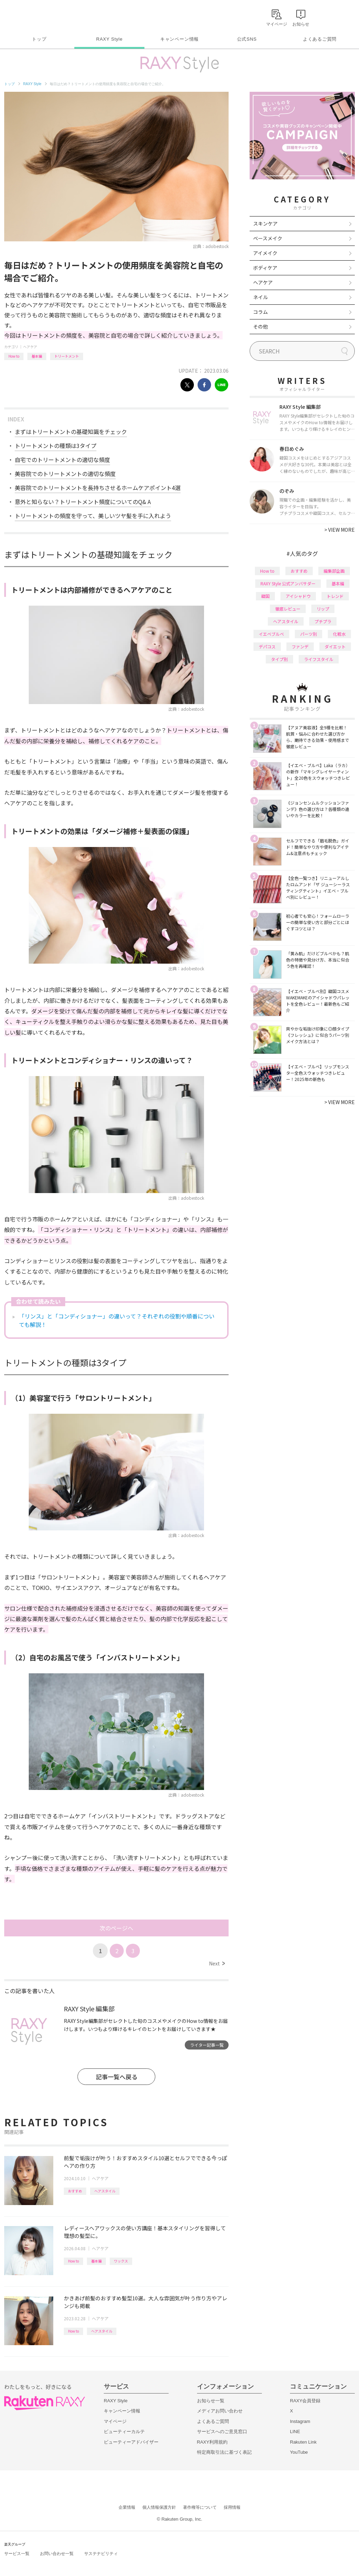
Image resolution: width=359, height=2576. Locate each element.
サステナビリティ (101, 2553)
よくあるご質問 (320, 39)
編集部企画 (334, 571)
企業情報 (126, 2507)
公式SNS (247, 39)
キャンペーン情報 (179, 39)
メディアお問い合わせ (220, 2410)
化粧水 (339, 634)
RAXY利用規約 (212, 2442)
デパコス (267, 646)
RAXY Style (109, 39)
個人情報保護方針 (159, 2507)
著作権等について (200, 2507)
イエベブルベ (271, 634)
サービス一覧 (16, 2553)
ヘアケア (30, 346)
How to (13, 356)
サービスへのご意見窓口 (222, 2431)
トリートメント (66, 356)
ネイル (260, 297)
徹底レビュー (287, 609)
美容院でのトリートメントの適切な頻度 (65, 473)
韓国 (265, 596)
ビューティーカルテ (124, 2431)
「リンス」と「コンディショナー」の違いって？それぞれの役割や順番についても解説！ (117, 1320)
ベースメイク (267, 238)
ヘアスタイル (104, 2190)
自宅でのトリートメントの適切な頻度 (62, 459)
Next (217, 1963)
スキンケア (265, 223)
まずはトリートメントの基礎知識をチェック (71, 431)
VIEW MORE (339, 529)
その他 (260, 326)
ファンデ (300, 646)
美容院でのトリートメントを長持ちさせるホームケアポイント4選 (98, 487)
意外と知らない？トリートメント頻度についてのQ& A (83, 501)
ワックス (121, 2261)
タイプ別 (279, 659)
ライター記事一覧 (207, 2045)
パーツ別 (308, 634)
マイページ (115, 2421)
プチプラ (322, 621)
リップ (323, 609)
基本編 (37, 356)
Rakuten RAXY (35, 16)
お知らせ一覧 (210, 2400)
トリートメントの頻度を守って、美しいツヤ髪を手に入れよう (93, 515)
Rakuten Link (303, 2442)
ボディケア (265, 267)
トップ (39, 39)
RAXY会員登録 (305, 2400)
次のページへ (116, 1928)
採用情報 (232, 2507)
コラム (260, 311)
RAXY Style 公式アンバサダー (288, 583)
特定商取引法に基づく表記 (224, 2452)
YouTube (299, 2452)
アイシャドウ (298, 596)
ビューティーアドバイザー (131, 2442)
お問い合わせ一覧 (57, 2553)
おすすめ (75, 2190)
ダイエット (335, 646)
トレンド (335, 596)
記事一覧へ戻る (116, 2076)
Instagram (300, 2421)
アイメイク (265, 252)
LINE (295, 2431)
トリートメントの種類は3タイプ (55, 445)
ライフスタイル (318, 659)
